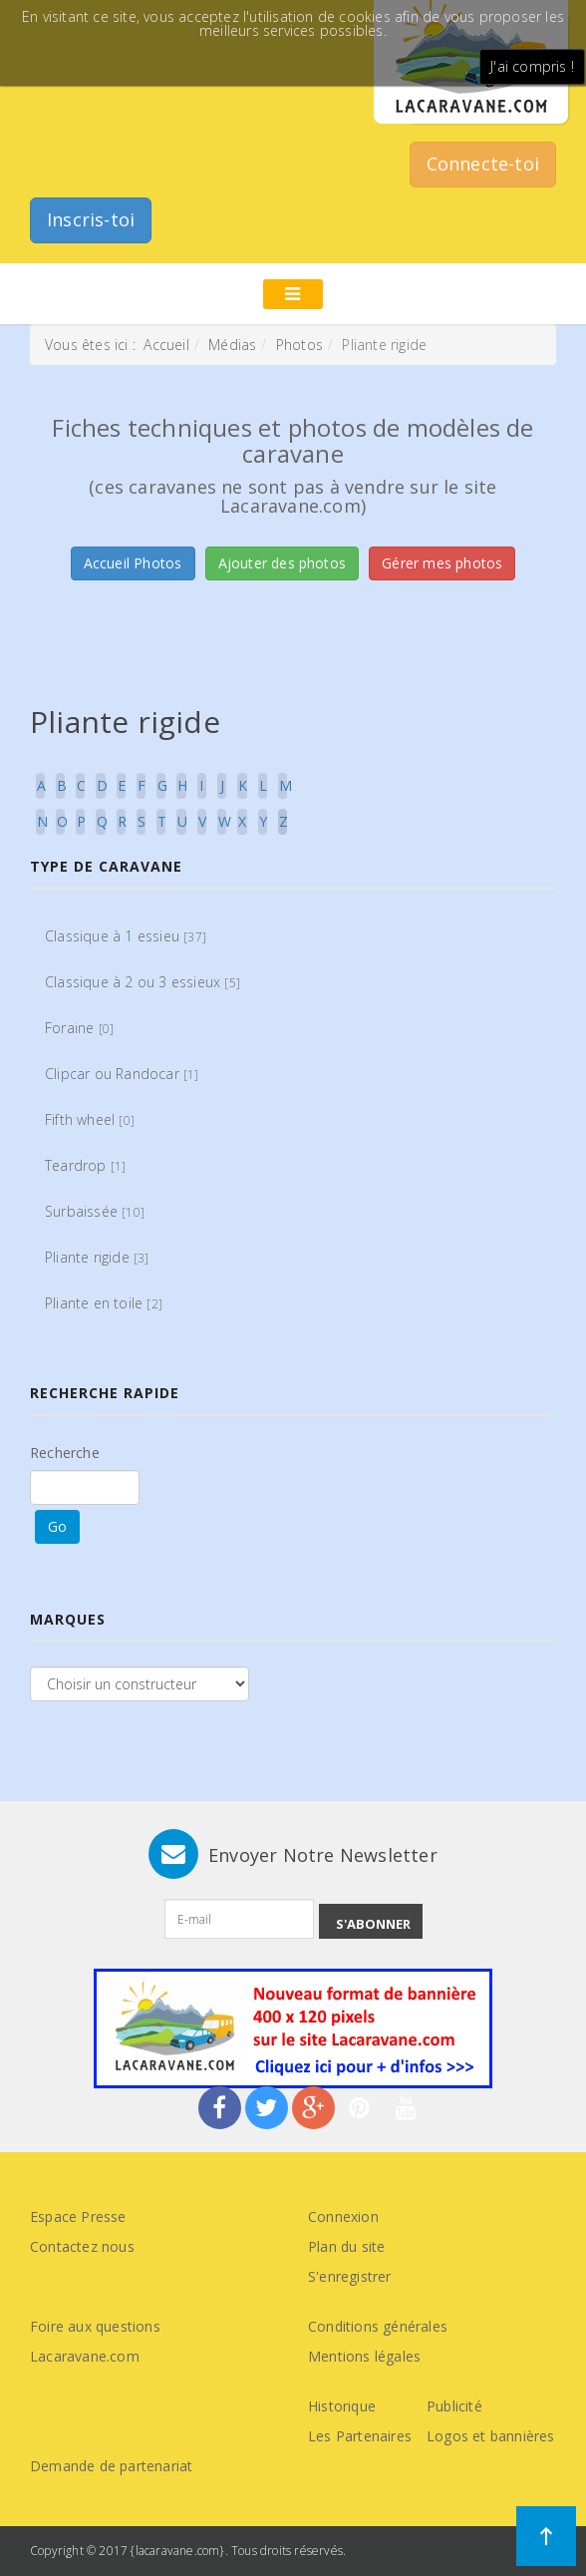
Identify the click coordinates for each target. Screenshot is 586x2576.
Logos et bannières (491, 2435)
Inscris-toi (91, 219)
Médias (232, 344)
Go (57, 1526)
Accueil (166, 344)
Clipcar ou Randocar (122, 1073)
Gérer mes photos (442, 562)
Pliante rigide (97, 1257)
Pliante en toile (103, 1302)
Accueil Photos (133, 562)
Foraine (79, 1027)
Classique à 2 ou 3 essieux (142, 981)
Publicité (454, 2405)
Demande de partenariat (111, 2465)
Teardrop (85, 1165)
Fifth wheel (90, 1119)
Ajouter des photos (282, 562)
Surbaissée (95, 1211)
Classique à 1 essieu (125, 935)
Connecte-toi (483, 164)
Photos (299, 344)
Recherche (65, 1452)
